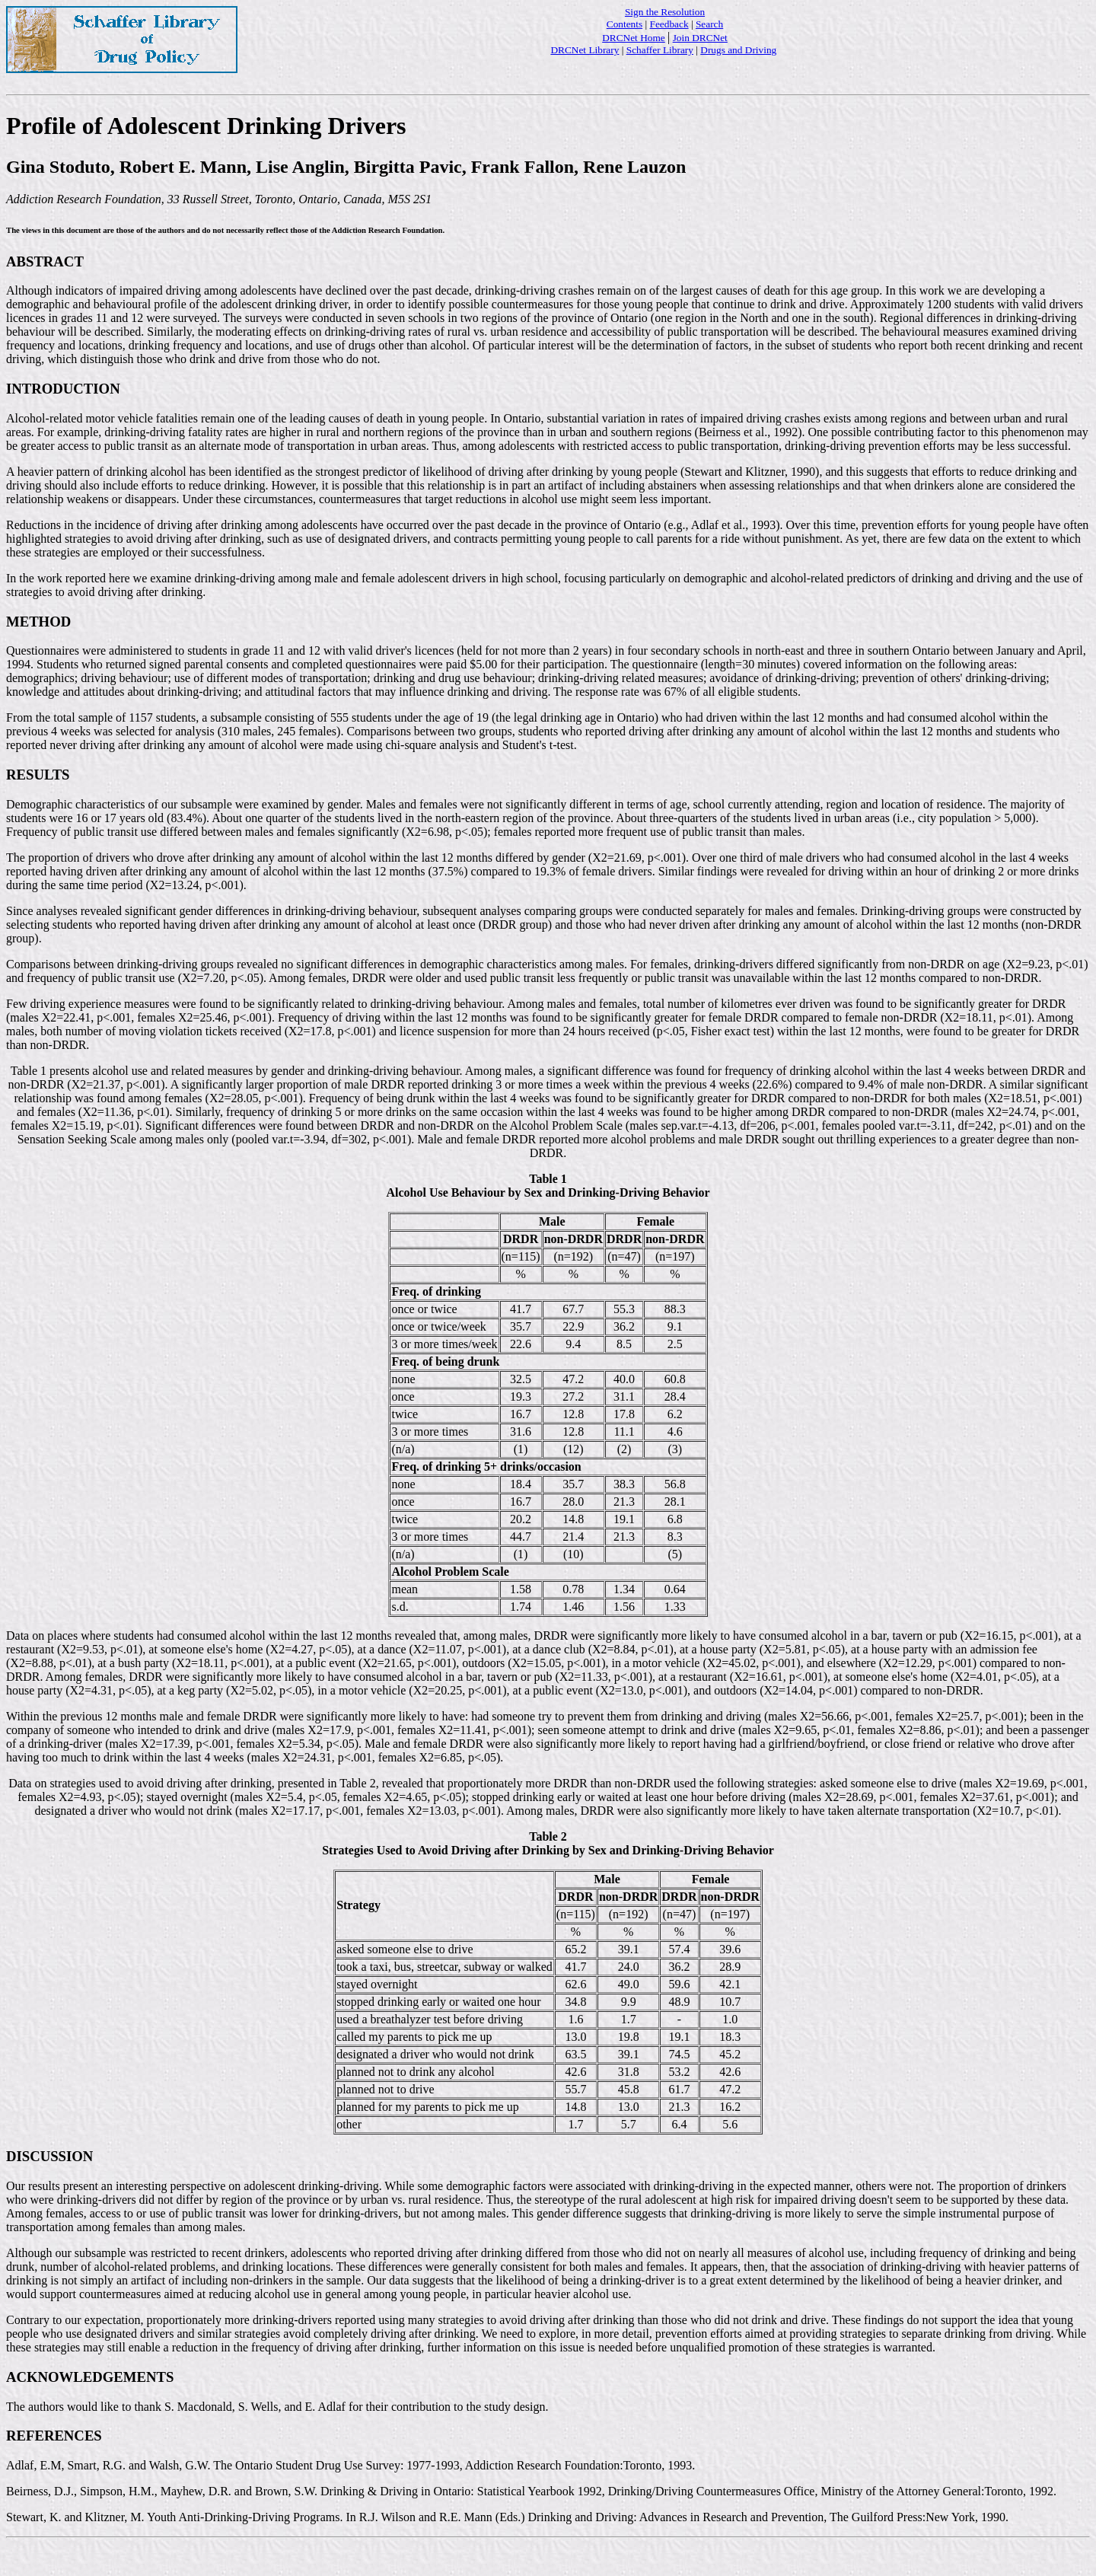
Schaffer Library (659, 50)
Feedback (669, 24)
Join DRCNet (700, 37)
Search (709, 24)
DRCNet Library (584, 50)
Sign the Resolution (665, 12)
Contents (624, 24)
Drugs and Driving (738, 50)
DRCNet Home (633, 37)
